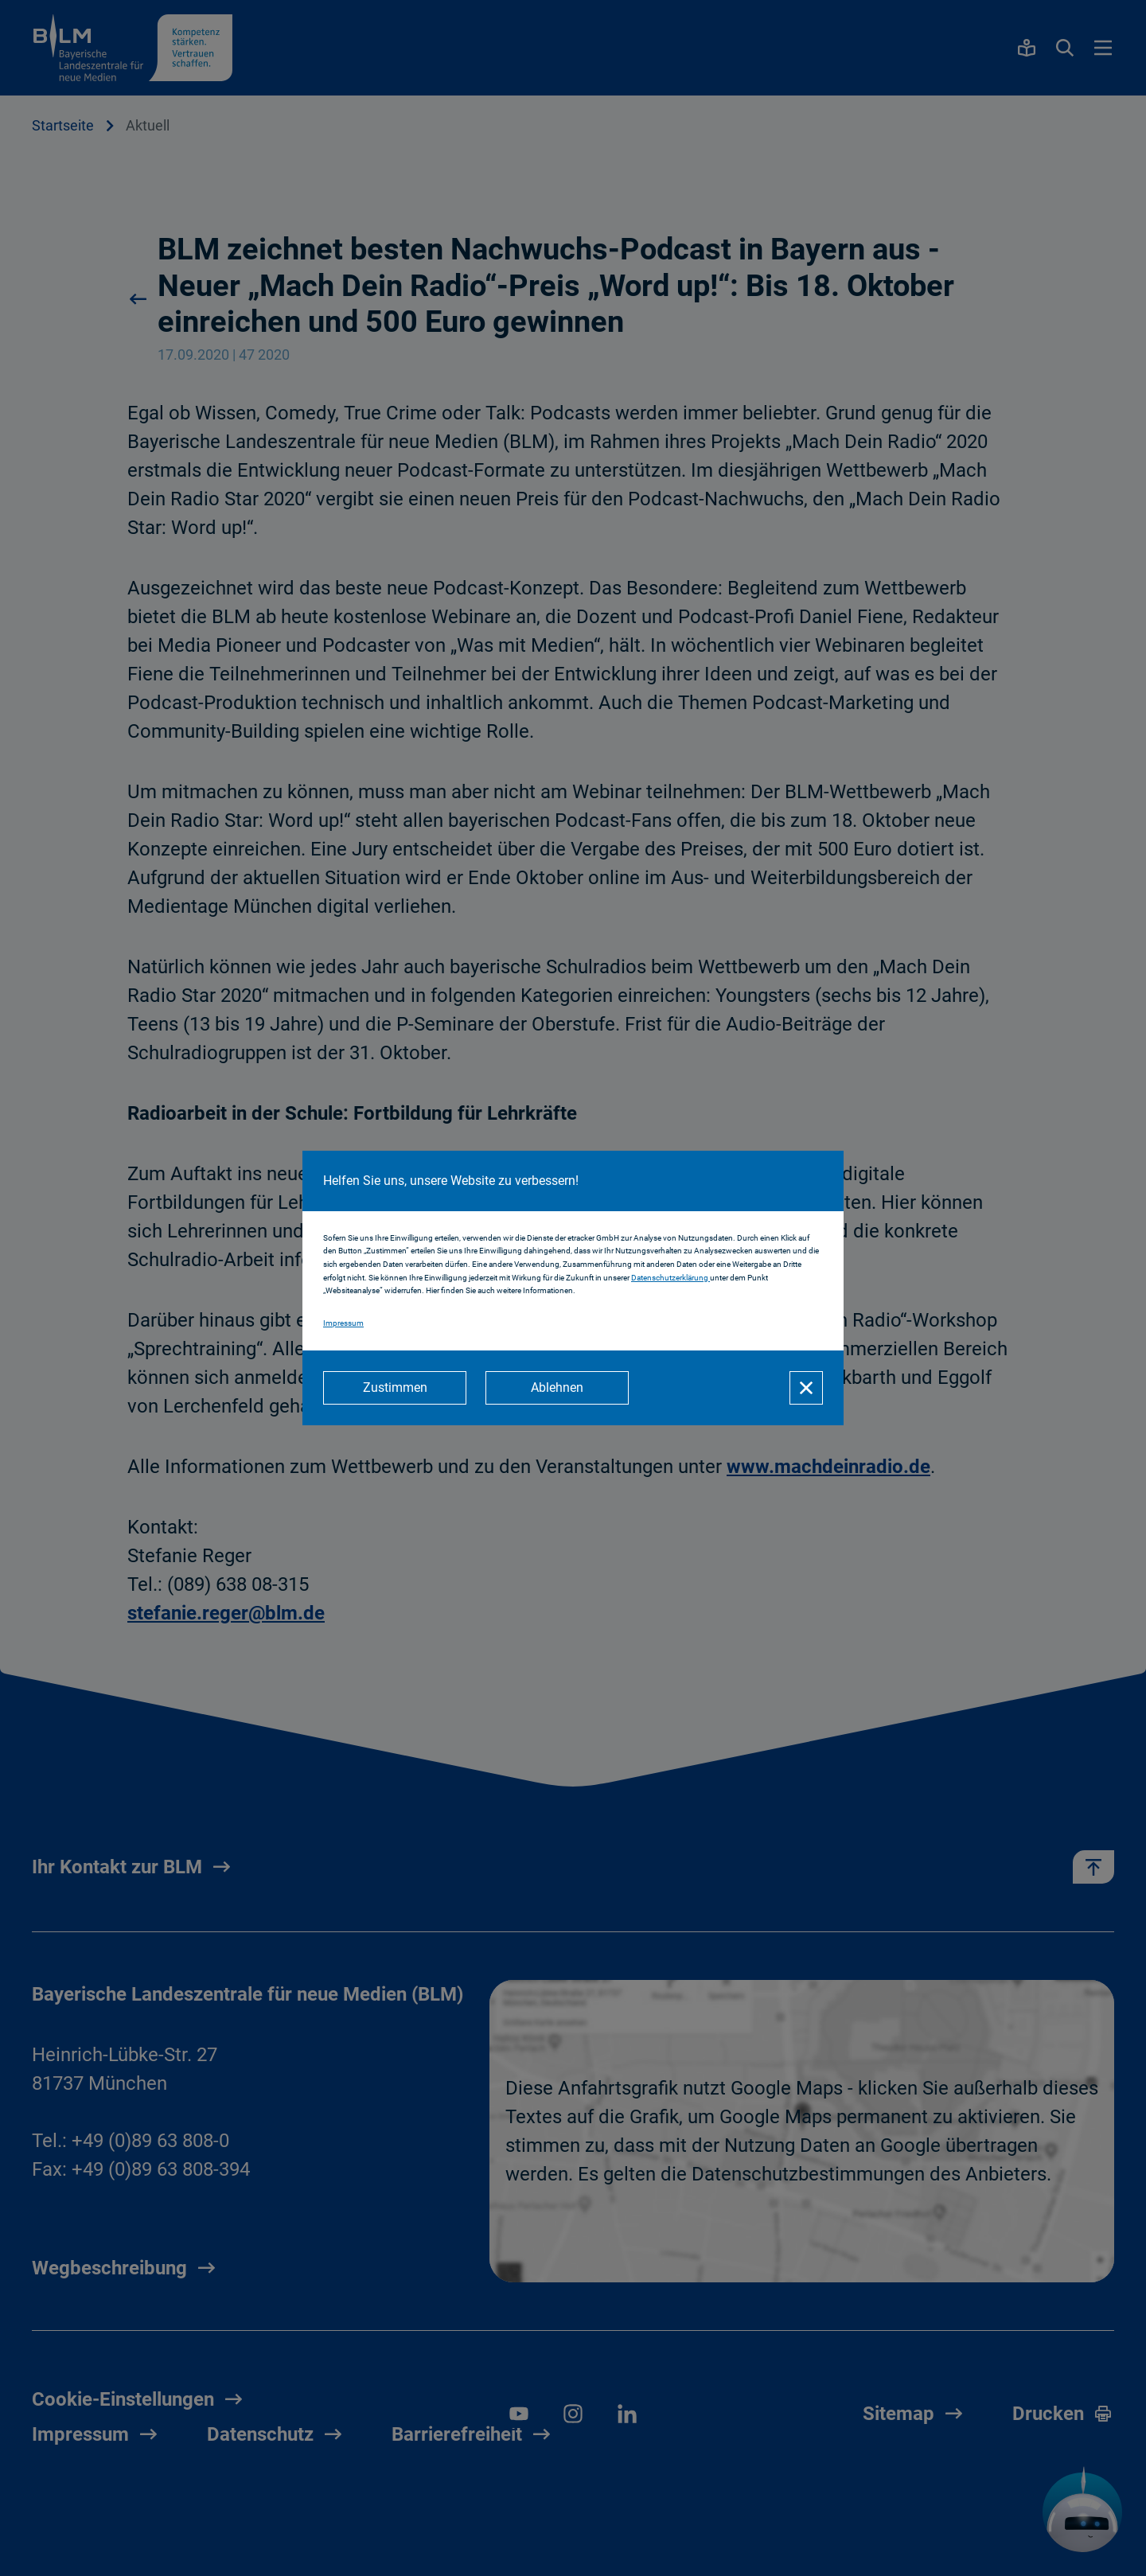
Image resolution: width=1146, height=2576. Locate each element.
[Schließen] (806, 1388)
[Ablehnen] (557, 1388)
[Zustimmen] (394, 1388)
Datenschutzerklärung (670, 1277)
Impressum (343, 1323)
